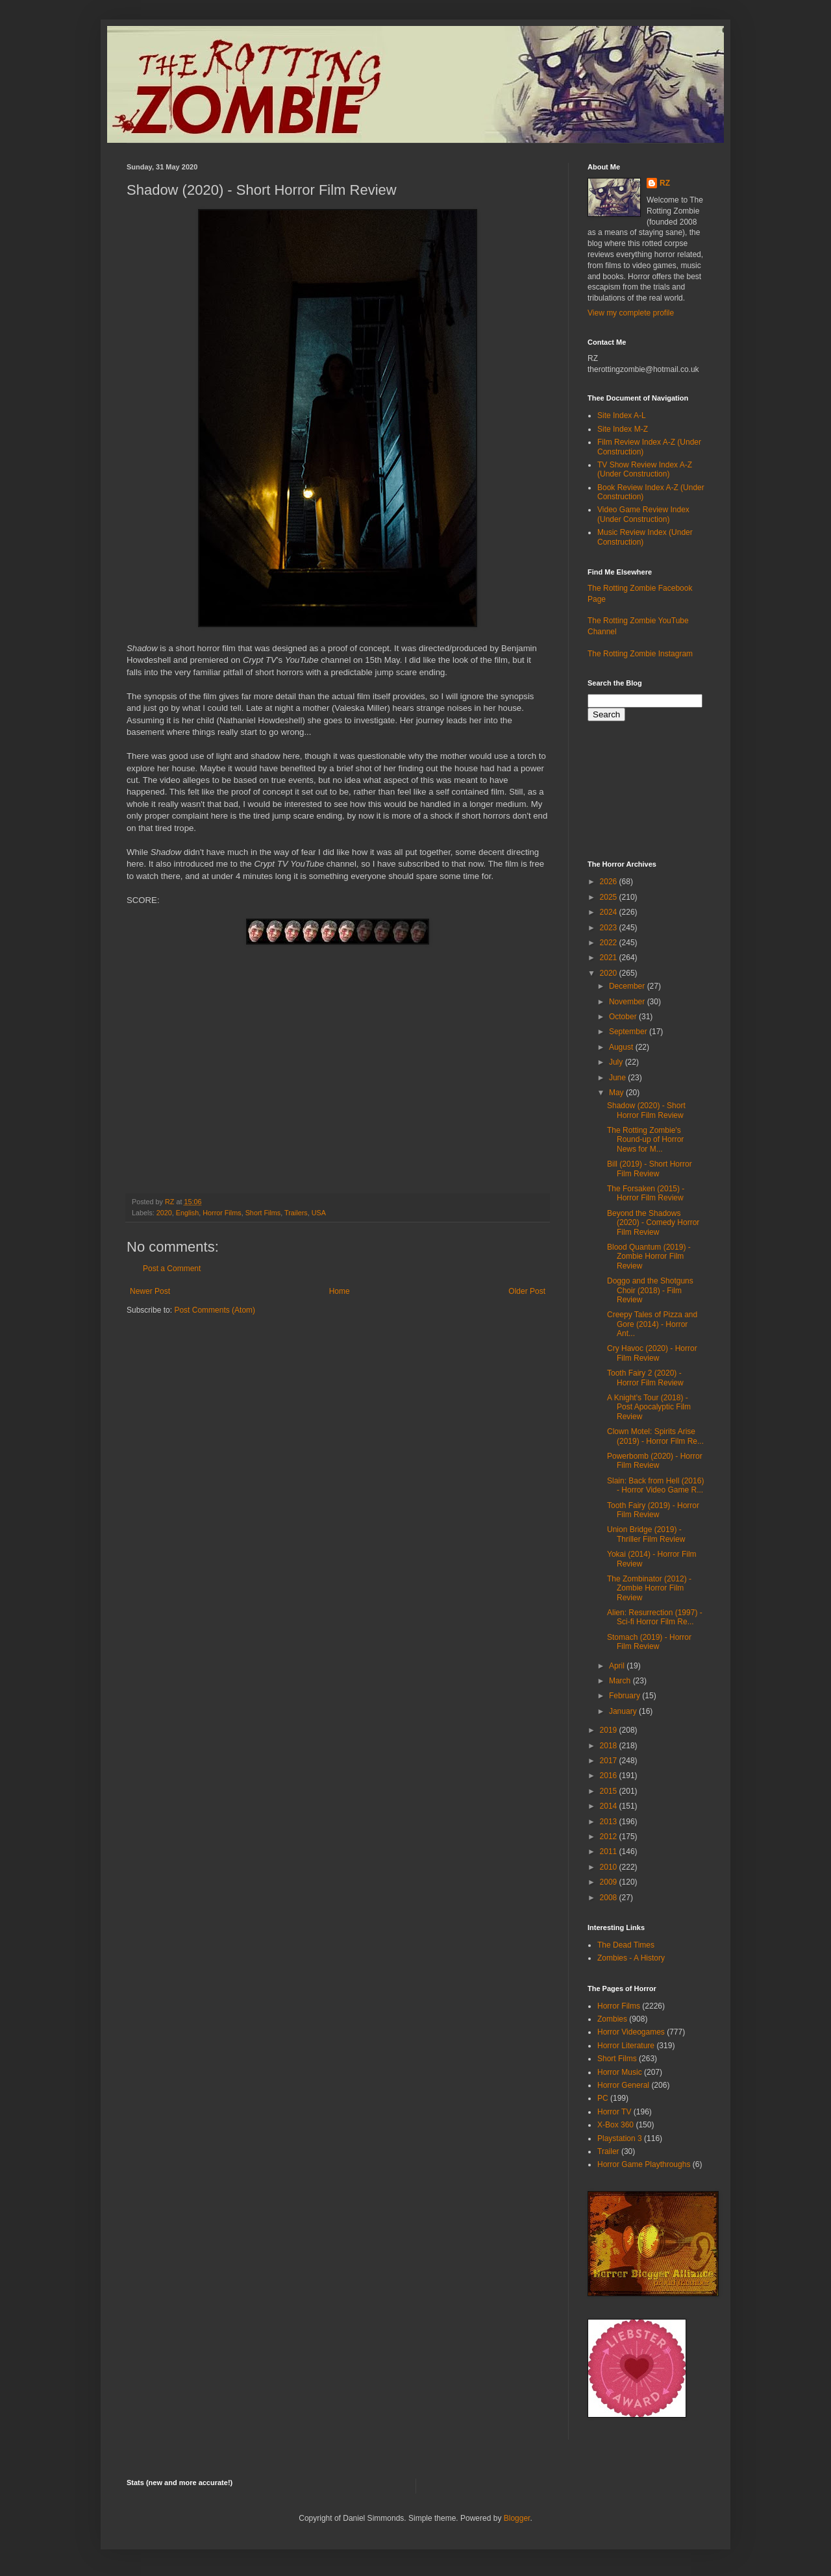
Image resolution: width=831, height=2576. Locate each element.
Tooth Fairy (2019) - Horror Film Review (653, 1510)
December (628, 986)
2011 (609, 1851)
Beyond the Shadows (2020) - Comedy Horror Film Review (653, 1223)
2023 (609, 927)
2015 (609, 1791)
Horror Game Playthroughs (643, 2164)
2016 (609, 1775)
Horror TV (614, 2111)
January (624, 1711)
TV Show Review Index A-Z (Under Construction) (644, 469)
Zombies (612, 2019)
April (617, 1665)
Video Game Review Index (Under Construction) (643, 514)
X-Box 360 (615, 2124)
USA (319, 1213)
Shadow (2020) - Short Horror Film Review (646, 1110)
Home (339, 1291)
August (622, 1047)
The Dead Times (625, 1945)
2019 (609, 1730)
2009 (609, 1882)
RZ (665, 183)
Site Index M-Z (622, 429)
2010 (609, 1867)
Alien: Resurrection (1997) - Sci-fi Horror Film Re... (654, 1617)
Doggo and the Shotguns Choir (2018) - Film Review (650, 1290)
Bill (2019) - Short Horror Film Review (649, 1168)
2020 (164, 1213)
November (628, 1001)
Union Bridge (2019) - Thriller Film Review (646, 1534)
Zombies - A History (631, 1958)
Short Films (263, 1213)
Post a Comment (172, 1268)
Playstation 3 (619, 2138)
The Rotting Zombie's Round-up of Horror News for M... (645, 1140)
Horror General (623, 2085)
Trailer (608, 2151)
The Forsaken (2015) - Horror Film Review (645, 1193)
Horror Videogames (631, 2032)
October (624, 1016)
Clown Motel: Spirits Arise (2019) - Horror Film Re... (655, 1436)
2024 (609, 912)
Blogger (517, 2518)
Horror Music (619, 2072)
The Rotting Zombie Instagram (640, 653)
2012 (609, 1836)
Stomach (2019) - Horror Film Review (649, 1642)
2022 (609, 942)
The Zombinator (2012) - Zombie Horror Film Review (649, 1588)
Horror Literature (625, 2045)
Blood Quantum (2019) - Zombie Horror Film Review (649, 1256)
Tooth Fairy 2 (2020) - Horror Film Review (645, 1377)
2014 (609, 1806)
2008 (609, 1897)
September (629, 1031)
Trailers (296, 1213)
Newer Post (150, 1291)
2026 (609, 881)
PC (602, 2098)
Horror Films (222, 1213)
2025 (609, 897)
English (187, 1213)
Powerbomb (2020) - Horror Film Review (654, 1461)
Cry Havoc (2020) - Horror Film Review (652, 1353)
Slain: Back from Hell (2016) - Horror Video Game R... (655, 1485)
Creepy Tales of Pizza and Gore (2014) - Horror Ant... (652, 1324)
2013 (609, 1821)
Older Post (526, 1291)
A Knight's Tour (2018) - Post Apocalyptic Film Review (649, 1407)
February (625, 1695)
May (617, 1092)
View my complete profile (631, 312)
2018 (609, 1745)
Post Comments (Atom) (214, 1310)
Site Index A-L (621, 415)
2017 (609, 1760)
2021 (609, 957)
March (621, 1680)
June (618, 1077)
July (617, 1062)
